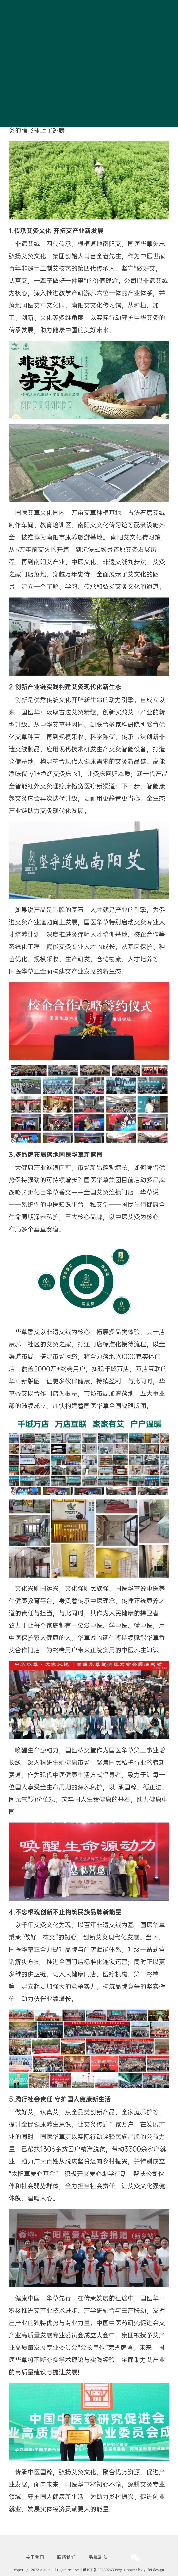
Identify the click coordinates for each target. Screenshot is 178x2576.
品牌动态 (98, 2557)
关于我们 (35, 2557)
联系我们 (66, 2557)
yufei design (154, 2569)
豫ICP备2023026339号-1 (104, 2569)
